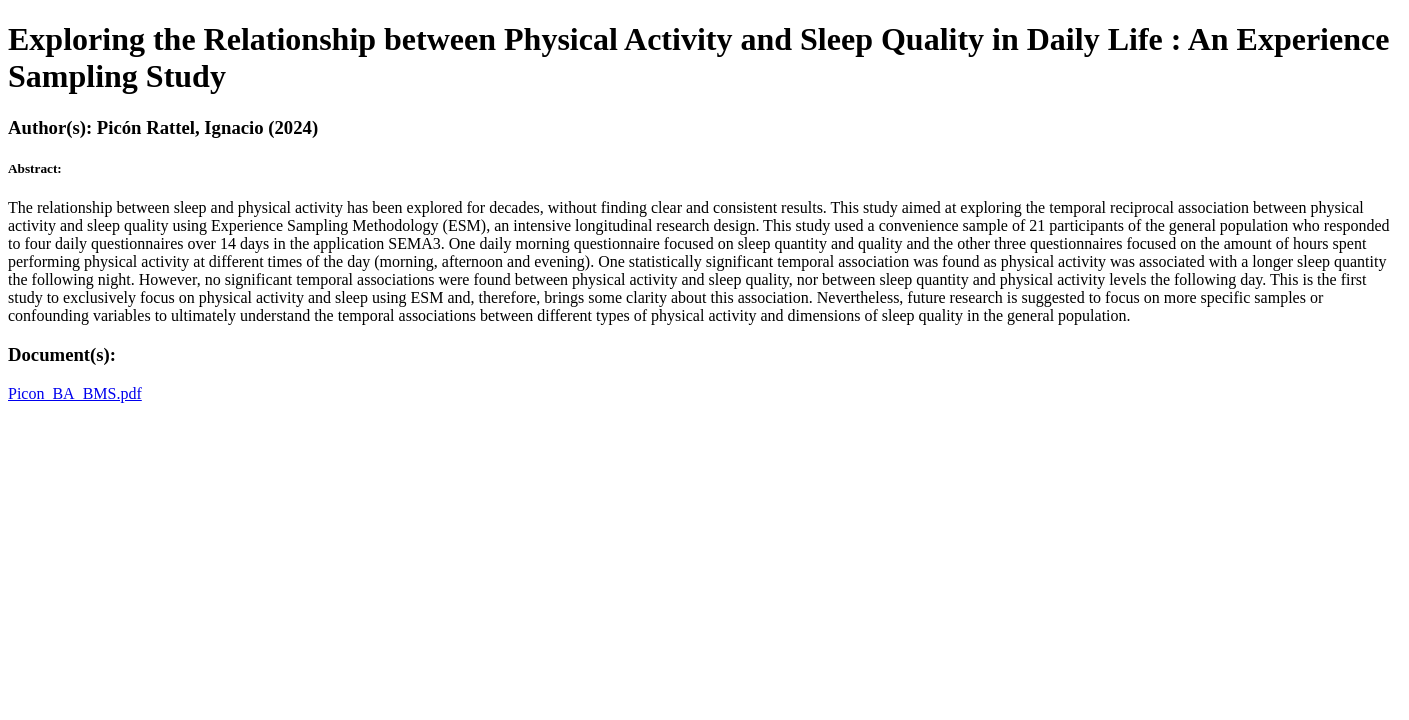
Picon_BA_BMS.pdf (75, 393)
